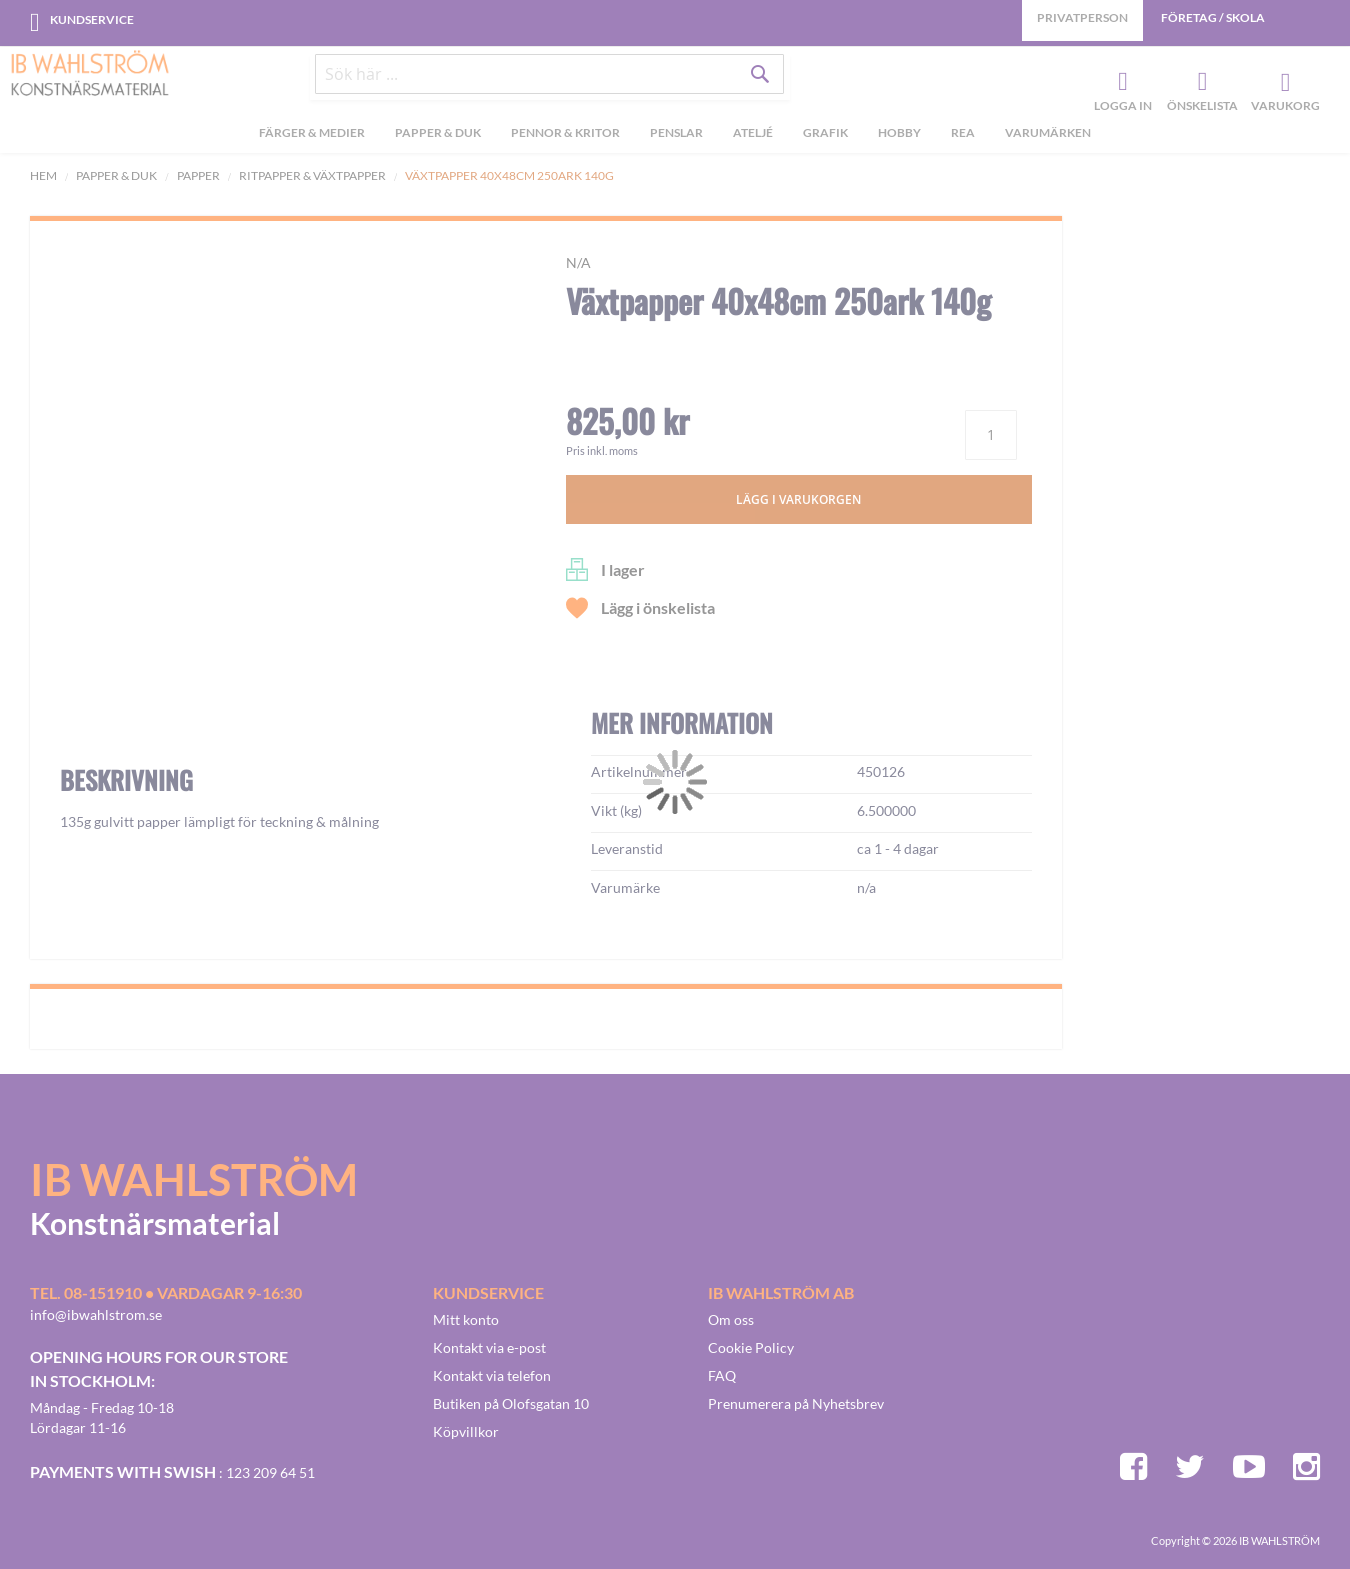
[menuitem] (312, 141)
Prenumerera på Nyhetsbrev (796, 1403)
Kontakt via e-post (489, 1347)
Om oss (731, 1319)
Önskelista (1200, 86)
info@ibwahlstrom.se (96, 1314)
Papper (198, 175)
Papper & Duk (116, 175)
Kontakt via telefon (492, 1375)
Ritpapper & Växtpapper (312, 175)
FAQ (722, 1375)
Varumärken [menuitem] (1048, 138)
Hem (43, 175)
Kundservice (92, 19)
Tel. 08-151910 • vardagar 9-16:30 (166, 1292)
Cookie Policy (751, 1347)
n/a (578, 262)
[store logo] (90, 75)
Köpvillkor (466, 1431)
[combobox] (550, 82)
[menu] (675, 141)
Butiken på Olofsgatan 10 (511, 1403)
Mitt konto (466, 1319)
